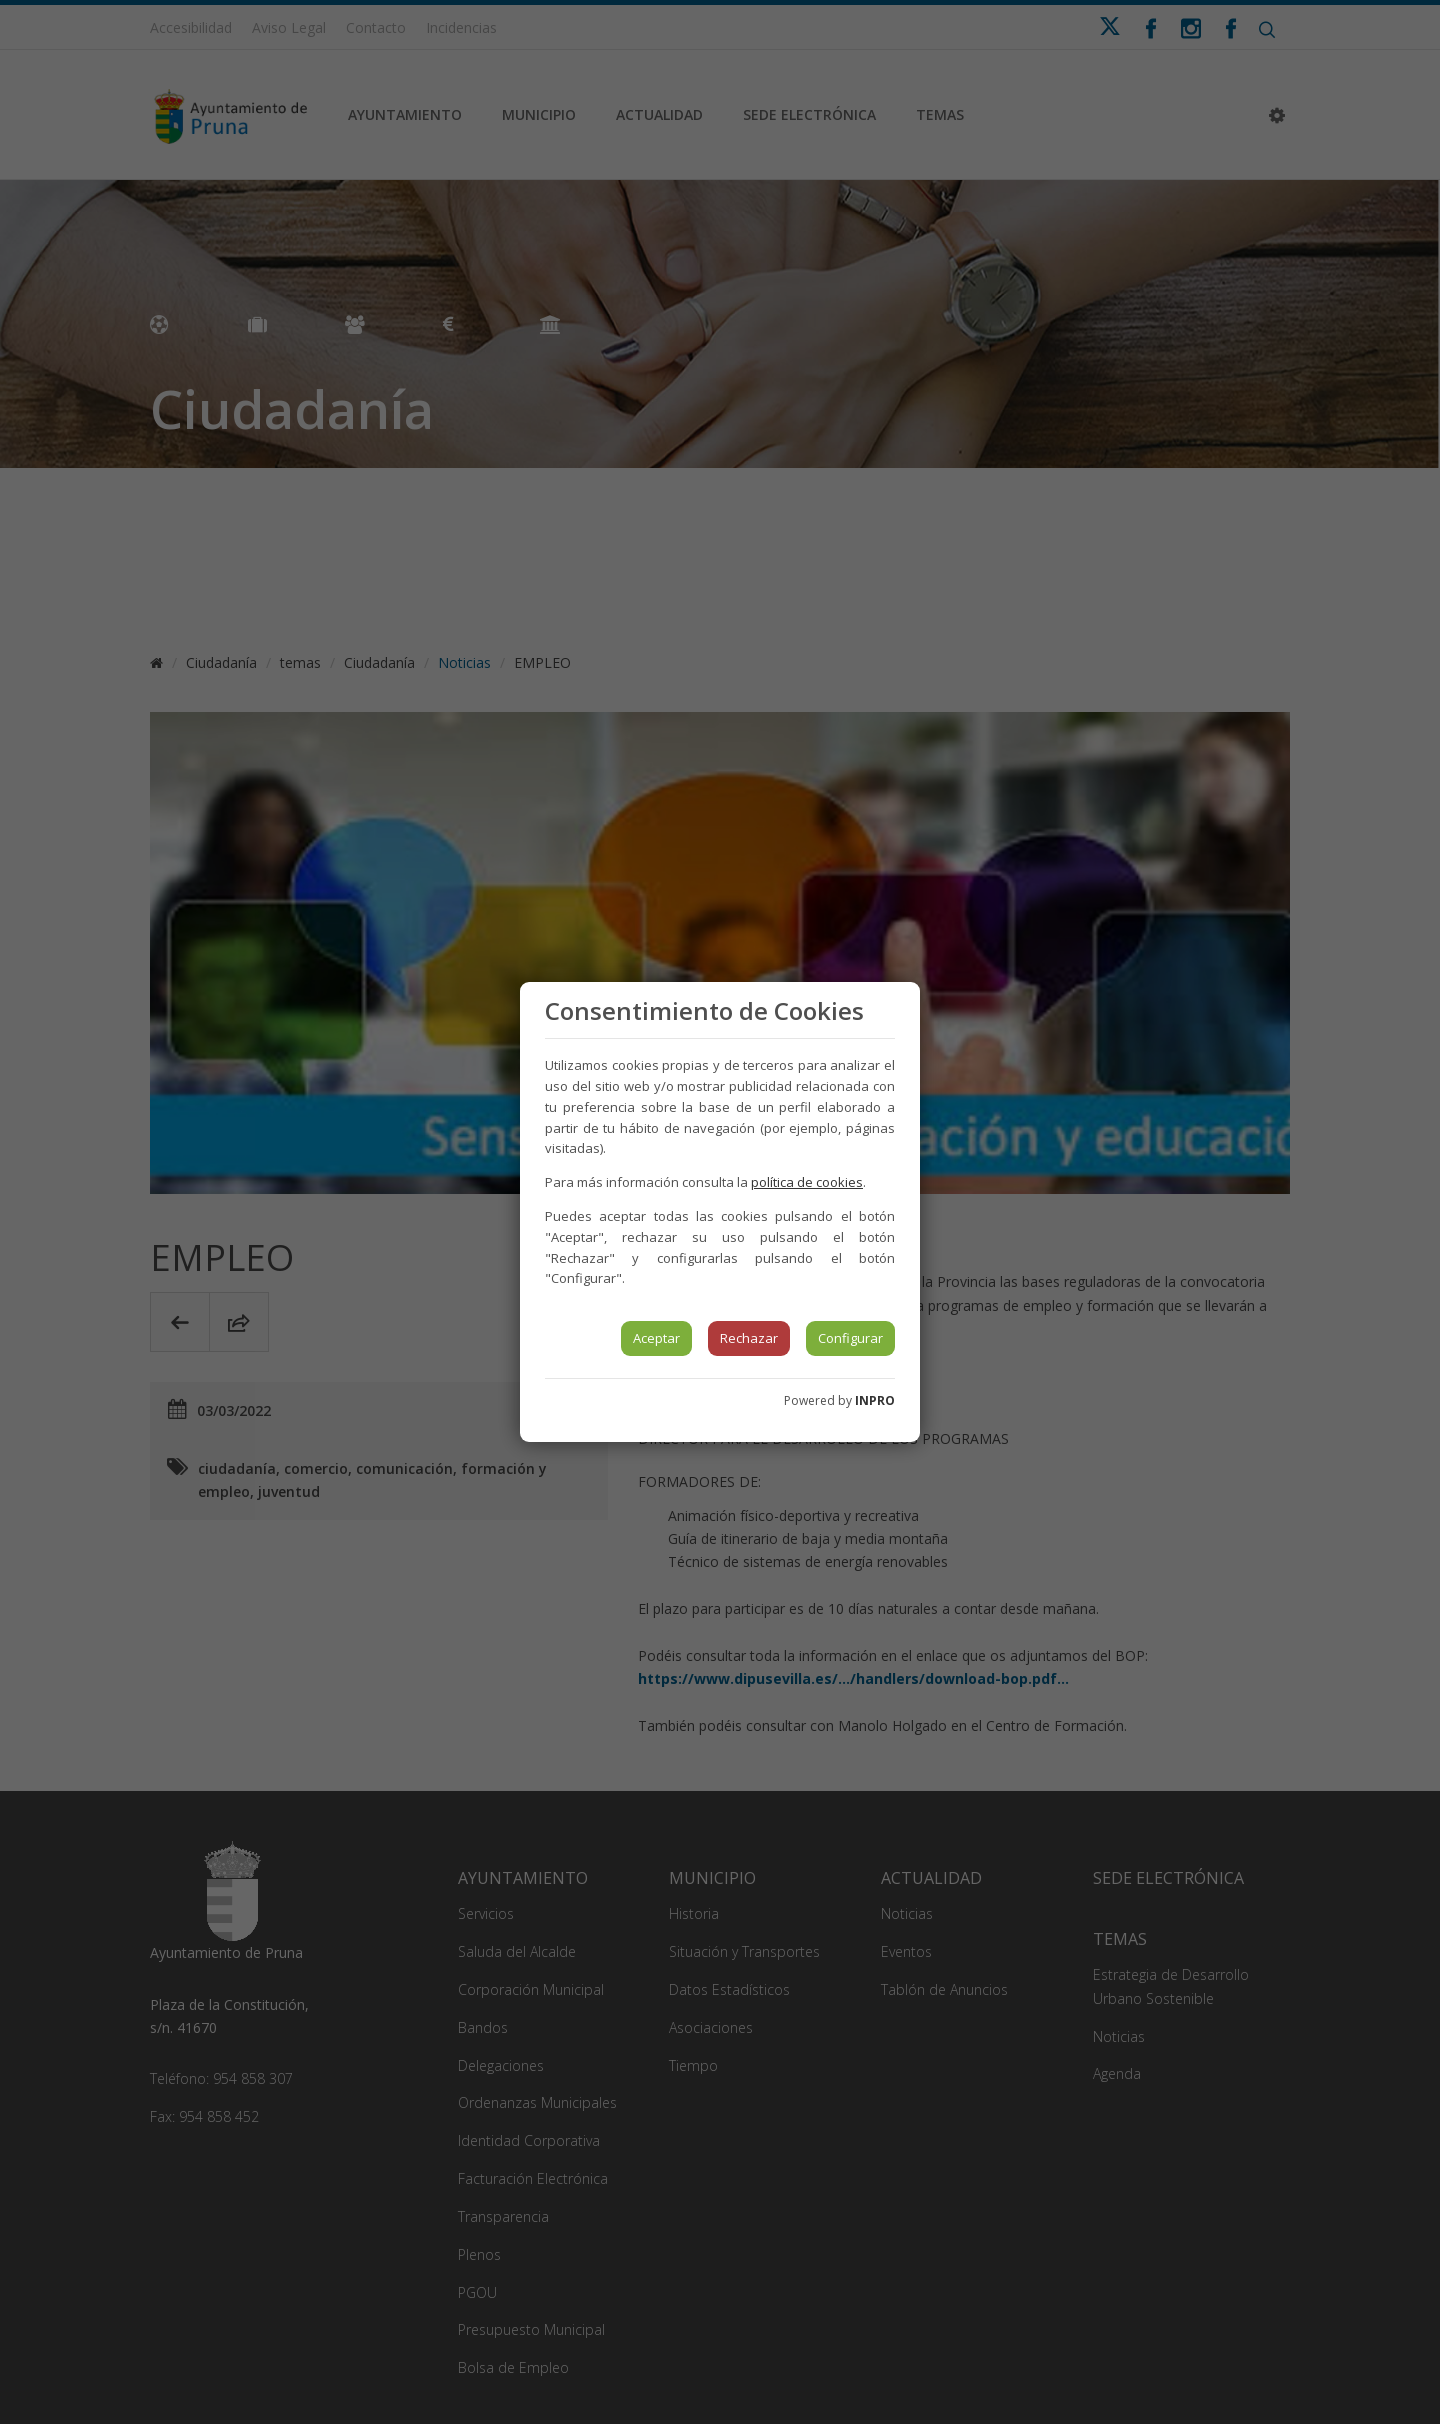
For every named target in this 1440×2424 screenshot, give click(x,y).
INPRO (875, 1400)
